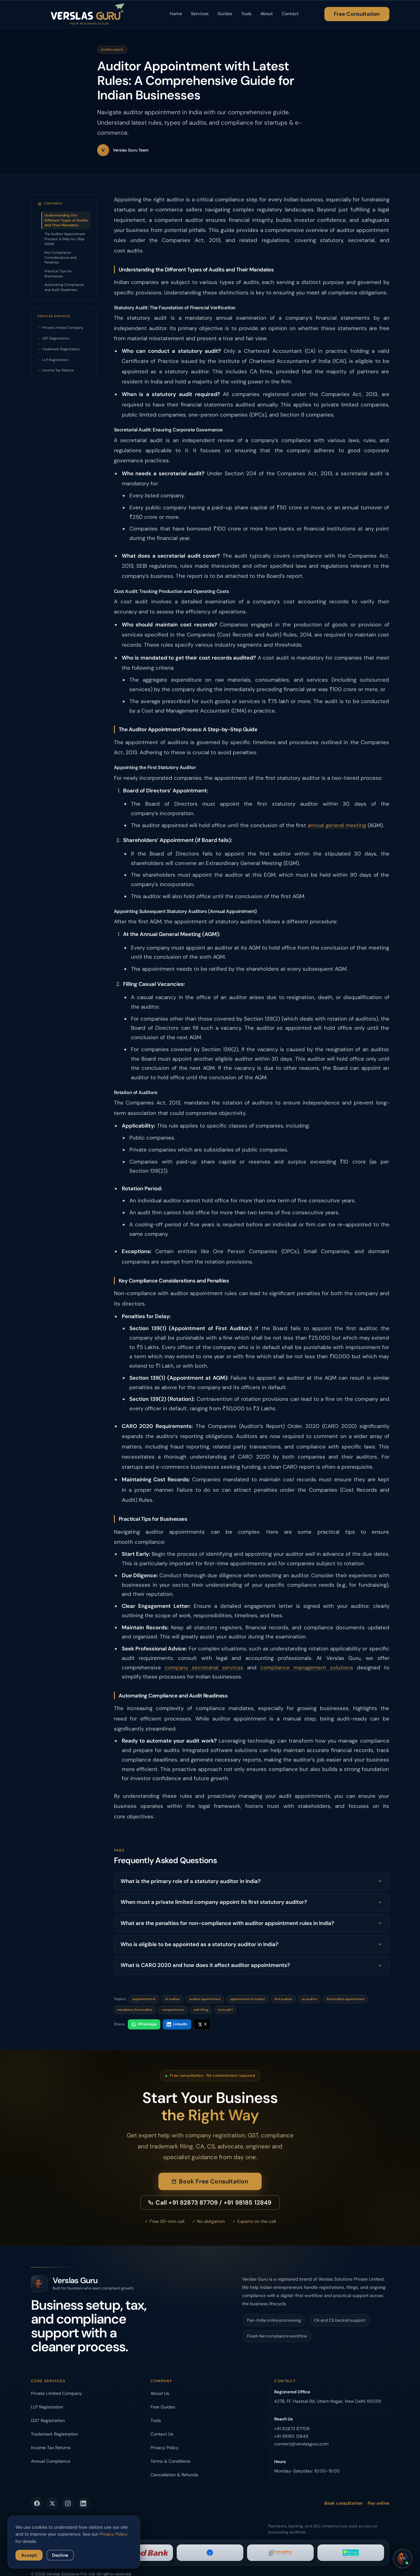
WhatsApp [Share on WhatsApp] (144, 2024)
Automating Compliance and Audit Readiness (64, 287)
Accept (29, 2555)
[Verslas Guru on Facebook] (37, 2503)
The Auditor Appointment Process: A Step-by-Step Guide (64, 239)
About (266, 13)
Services (200, 13)
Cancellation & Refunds (174, 2475)
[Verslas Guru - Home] (88, 14)
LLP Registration (55, 360)
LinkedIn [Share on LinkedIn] (177, 2024)
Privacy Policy (165, 2447)
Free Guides (163, 2407)
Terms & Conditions (170, 2461)
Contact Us (162, 2434)
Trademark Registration (61, 349)
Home (176, 13)
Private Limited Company (62, 327)
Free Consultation (357, 13)
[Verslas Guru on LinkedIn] (83, 2503)
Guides (224, 13)
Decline (60, 2555)
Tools (246, 13)
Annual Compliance (50, 2461)
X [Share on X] (202, 2024)
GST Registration (55, 338)
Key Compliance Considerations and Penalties (60, 257)
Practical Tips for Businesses (58, 273)
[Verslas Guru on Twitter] (52, 2503)
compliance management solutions (306, 1667)
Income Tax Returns (58, 370)
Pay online (378, 2503)
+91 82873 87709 (292, 2428)
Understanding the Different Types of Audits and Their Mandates (66, 220)
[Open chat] (402, 2558)
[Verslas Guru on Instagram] (68, 2503)
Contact (290, 13)
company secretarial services (204, 1667)
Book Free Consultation (210, 2188)
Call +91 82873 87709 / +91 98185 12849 (209, 2209)
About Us (160, 2393)
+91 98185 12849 (291, 2436)
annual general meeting (337, 825)
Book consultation (343, 2503)
